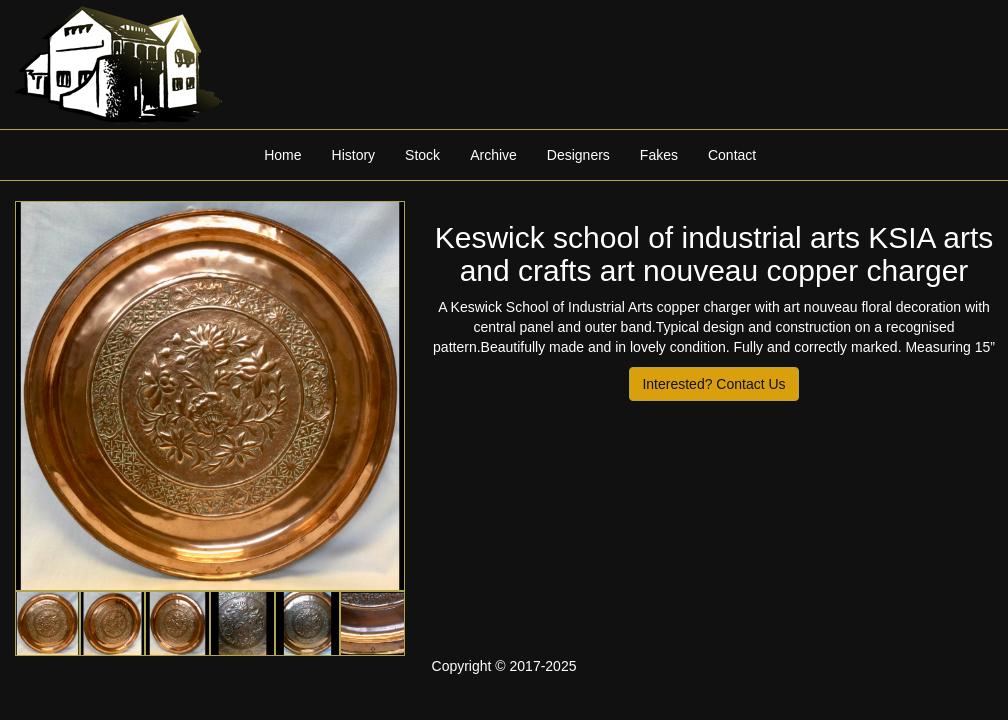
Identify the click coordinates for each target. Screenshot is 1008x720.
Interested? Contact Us (713, 384)
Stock (422, 155)
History (354, 155)
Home (282, 155)
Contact (732, 155)
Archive (493, 155)
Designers (578, 155)
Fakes (659, 155)
